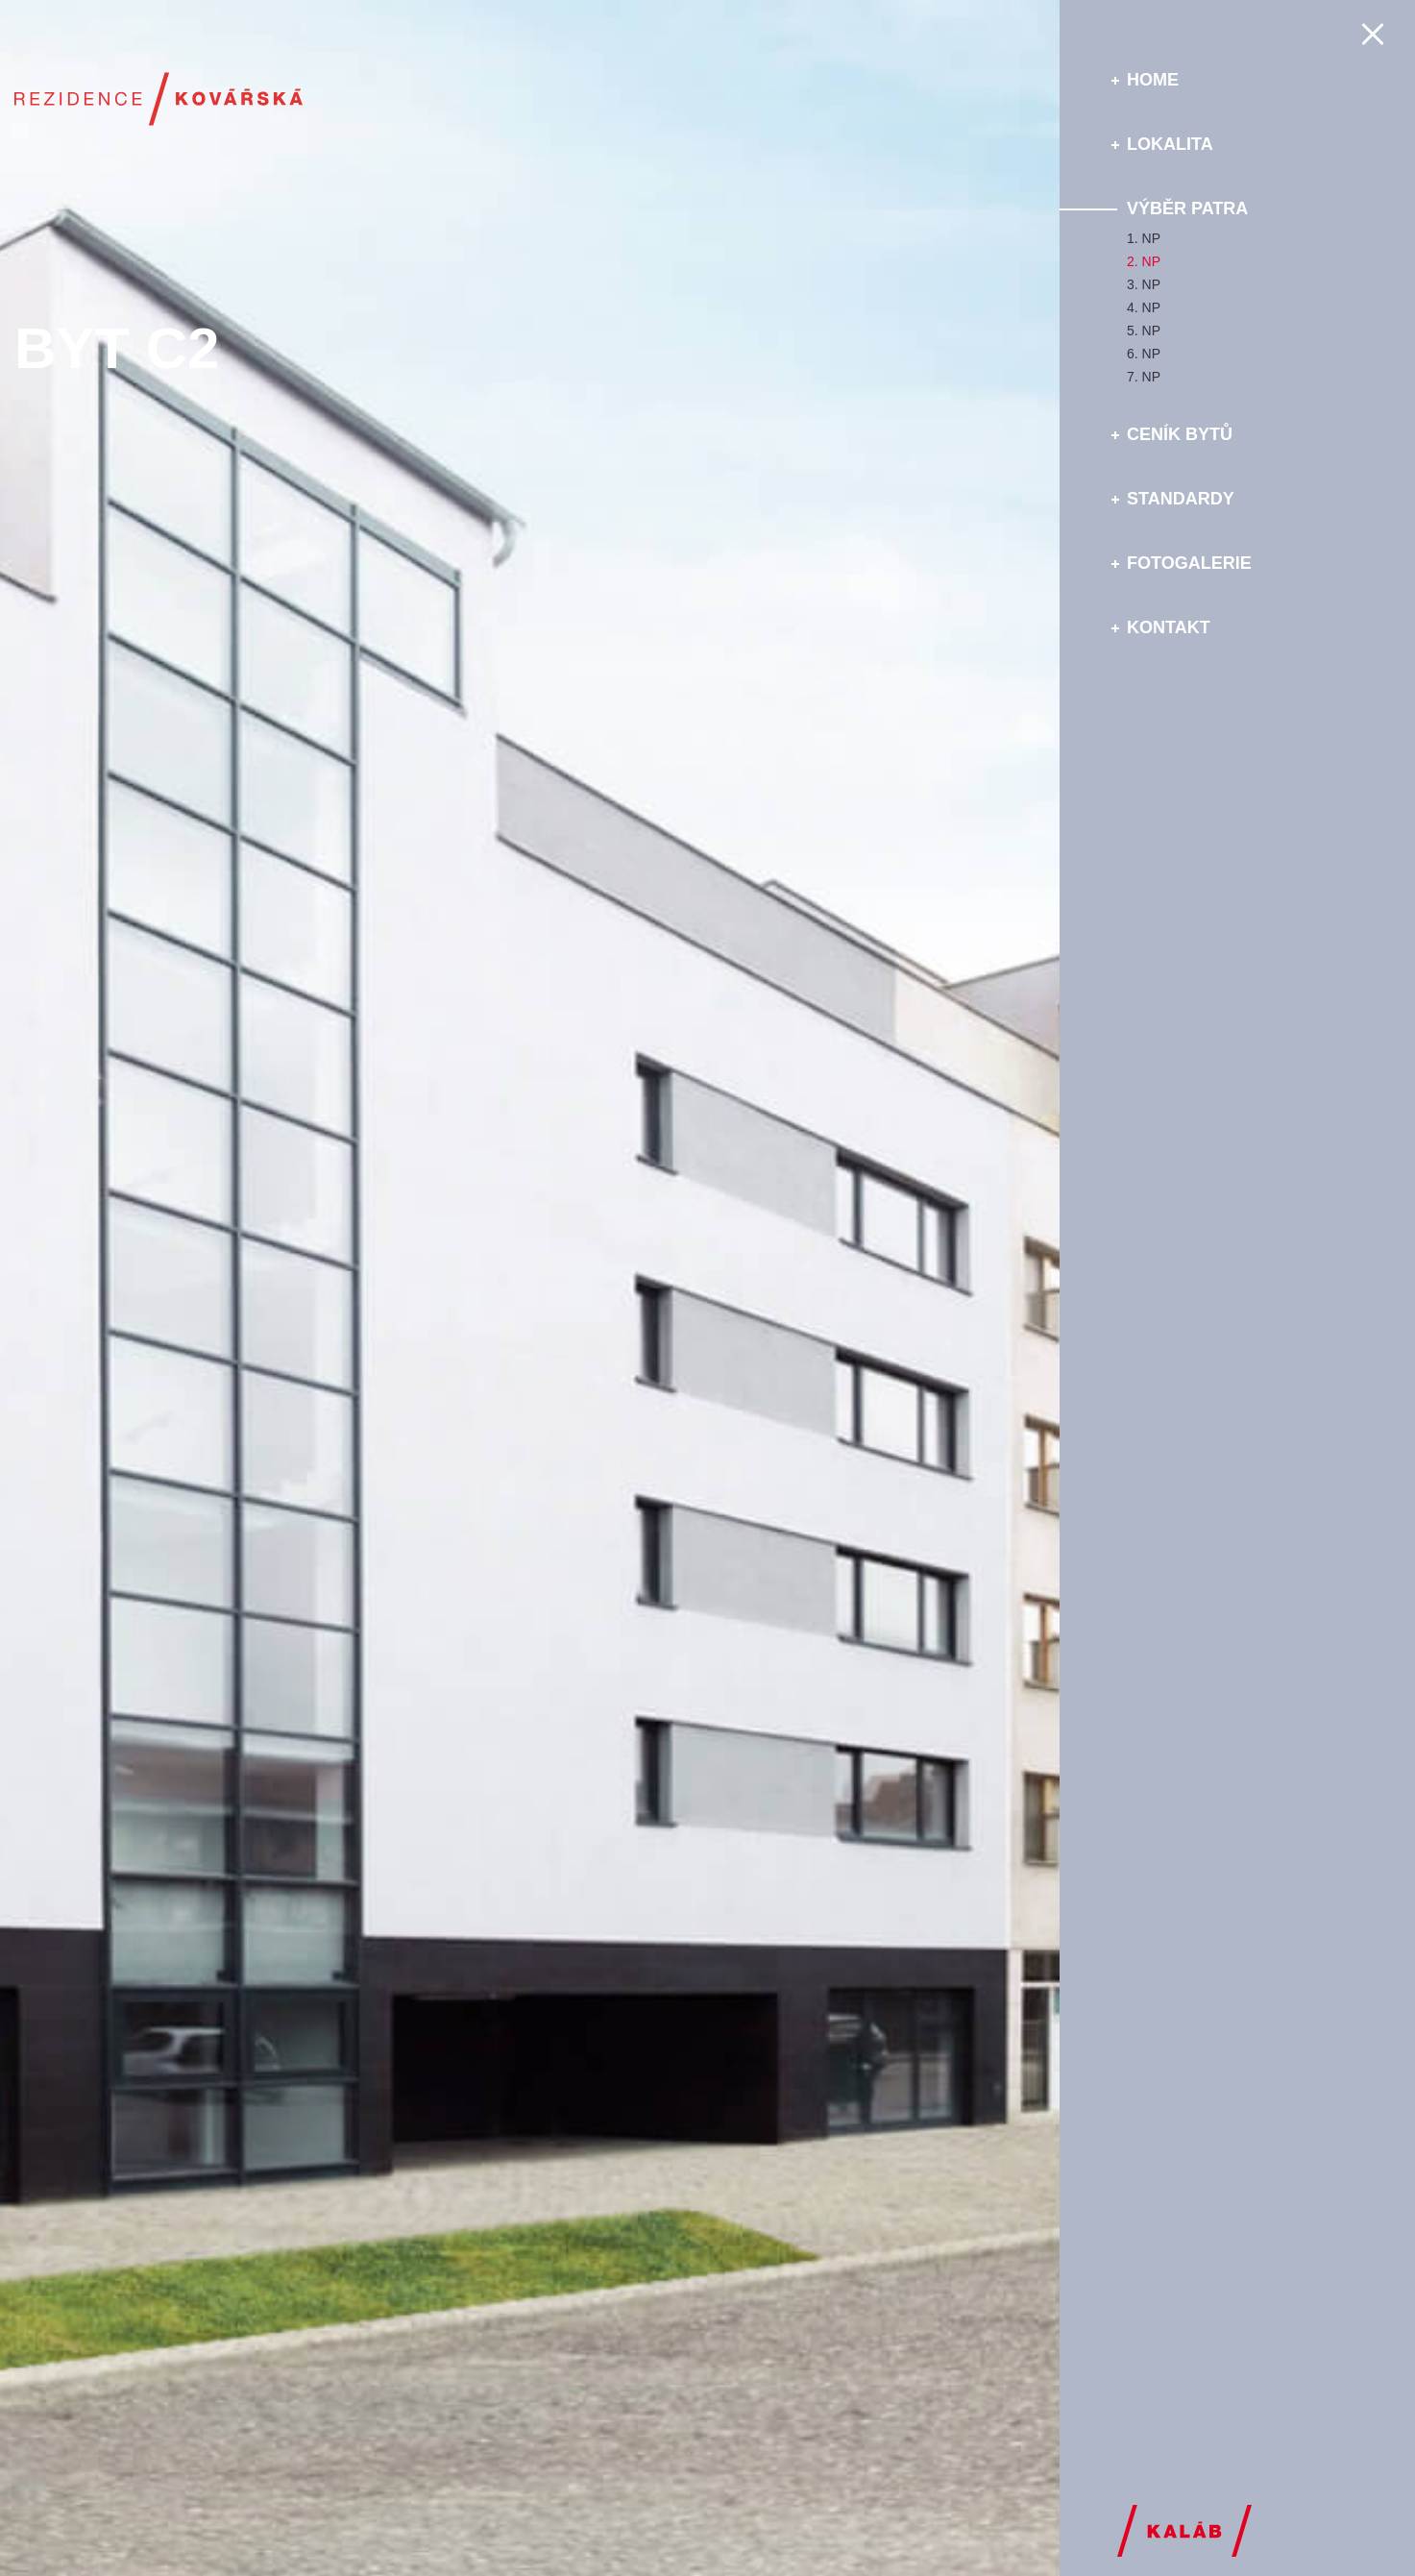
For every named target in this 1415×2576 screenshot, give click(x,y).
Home (1153, 79)
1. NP (1143, 238)
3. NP (1143, 284)
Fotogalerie (1189, 563)
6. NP (1143, 353)
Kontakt (1168, 627)
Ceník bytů (1179, 434)
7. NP (1143, 376)
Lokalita (1170, 144)
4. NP (1143, 307)
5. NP (1143, 330)
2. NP (1143, 261)
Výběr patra (1187, 208)
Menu (1378, 33)
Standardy (1180, 498)
